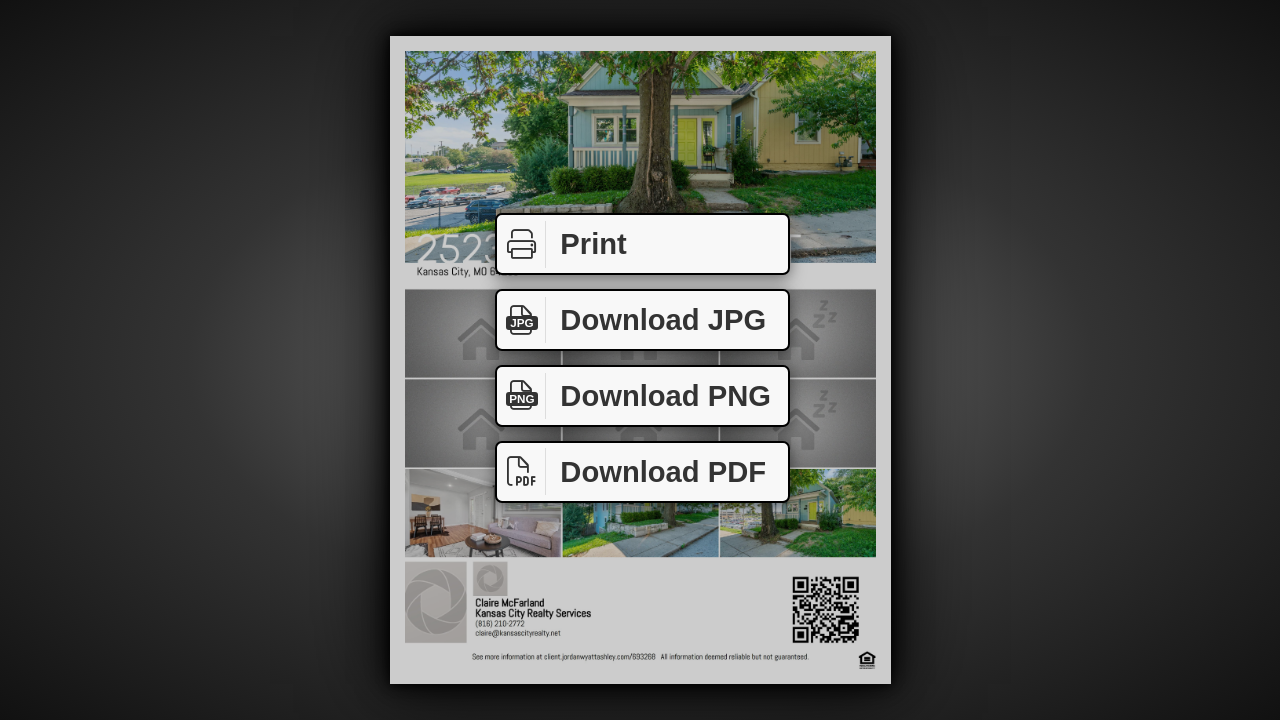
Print (562, 244)
